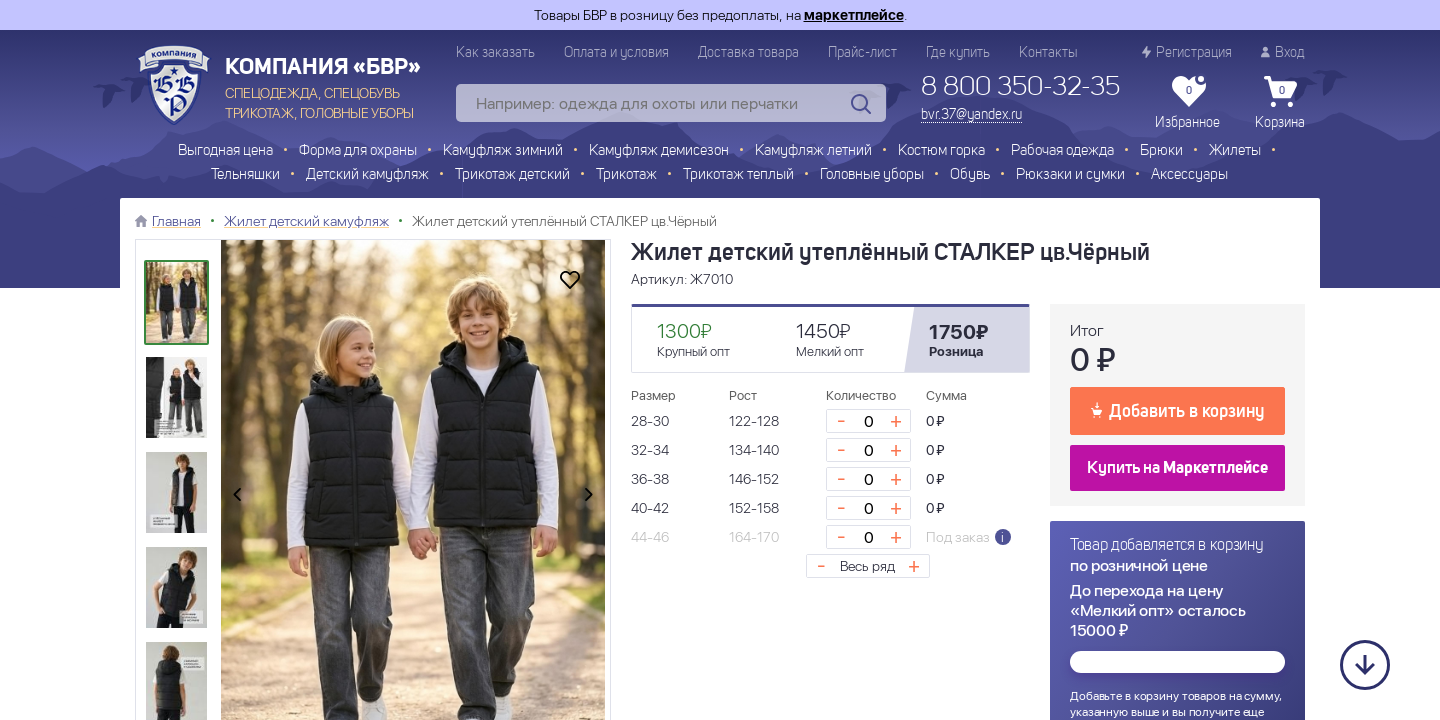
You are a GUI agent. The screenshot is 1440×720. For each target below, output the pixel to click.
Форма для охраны (358, 151)
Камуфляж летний (813, 151)
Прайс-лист (862, 53)
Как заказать (495, 53)
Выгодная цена (225, 151)
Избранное (1187, 103)
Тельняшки (245, 175)
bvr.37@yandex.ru (971, 115)
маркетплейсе (854, 15)
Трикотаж (626, 175)
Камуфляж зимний (503, 151)
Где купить (958, 53)
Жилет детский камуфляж (306, 221)
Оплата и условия (616, 53)
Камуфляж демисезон (659, 151)
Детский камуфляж (367, 175)
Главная (176, 221)
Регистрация (1187, 52)
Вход (1283, 52)
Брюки (1161, 151)
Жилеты (1235, 151)
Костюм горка (941, 151)
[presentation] (237, 496)
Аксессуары (1189, 175)
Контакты (1048, 53)
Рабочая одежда (1062, 151)
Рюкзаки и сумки (1070, 175)
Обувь (970, 175)
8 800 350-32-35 (1020, 88)
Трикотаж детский (512, 175)
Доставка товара (748, 53)
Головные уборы (872, 175)
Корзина (1280, 103)
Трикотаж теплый (738, 175)
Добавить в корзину (1177, 410)
